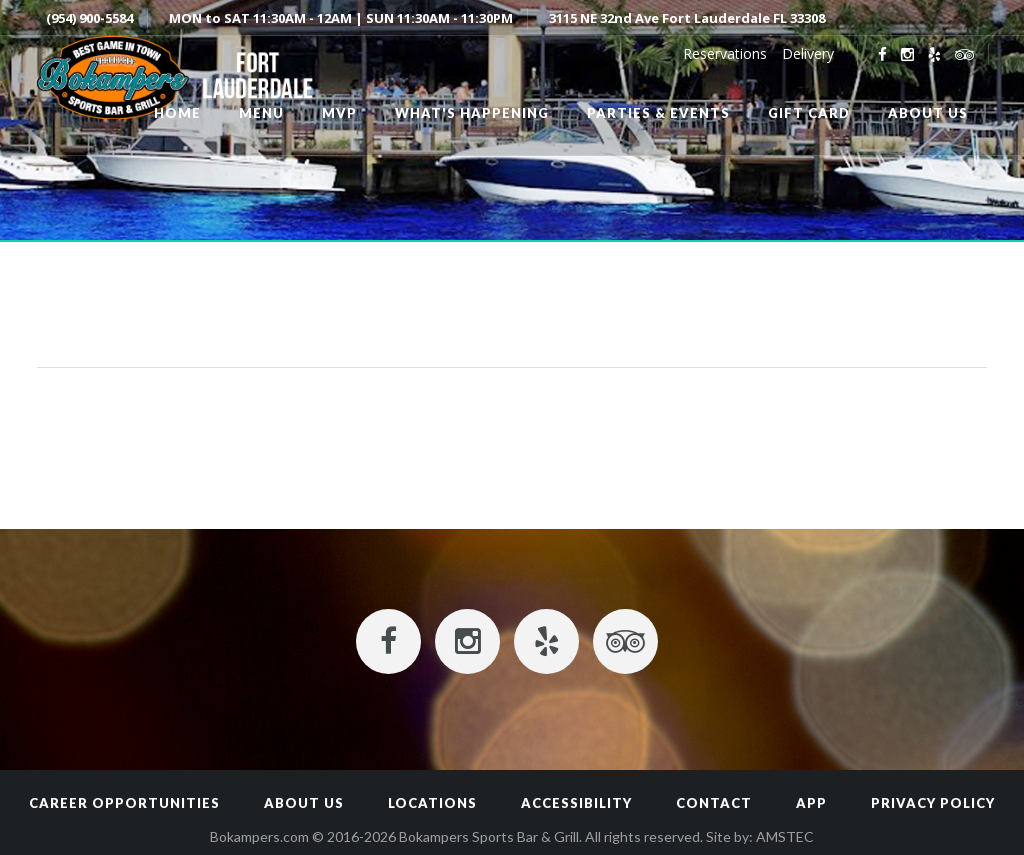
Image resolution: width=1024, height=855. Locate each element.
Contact (714, 803)
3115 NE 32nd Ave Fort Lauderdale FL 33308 (687, 18)
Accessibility (576, 803)
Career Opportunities (124, 803)
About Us (304, 803)
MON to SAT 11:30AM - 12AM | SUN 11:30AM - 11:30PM (341, 18)
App (811, 803)
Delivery (808, 53)
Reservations (725, 53)
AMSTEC (785, 836)
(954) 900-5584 (89, 18)
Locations (432, 803)
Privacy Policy (933, 803)
